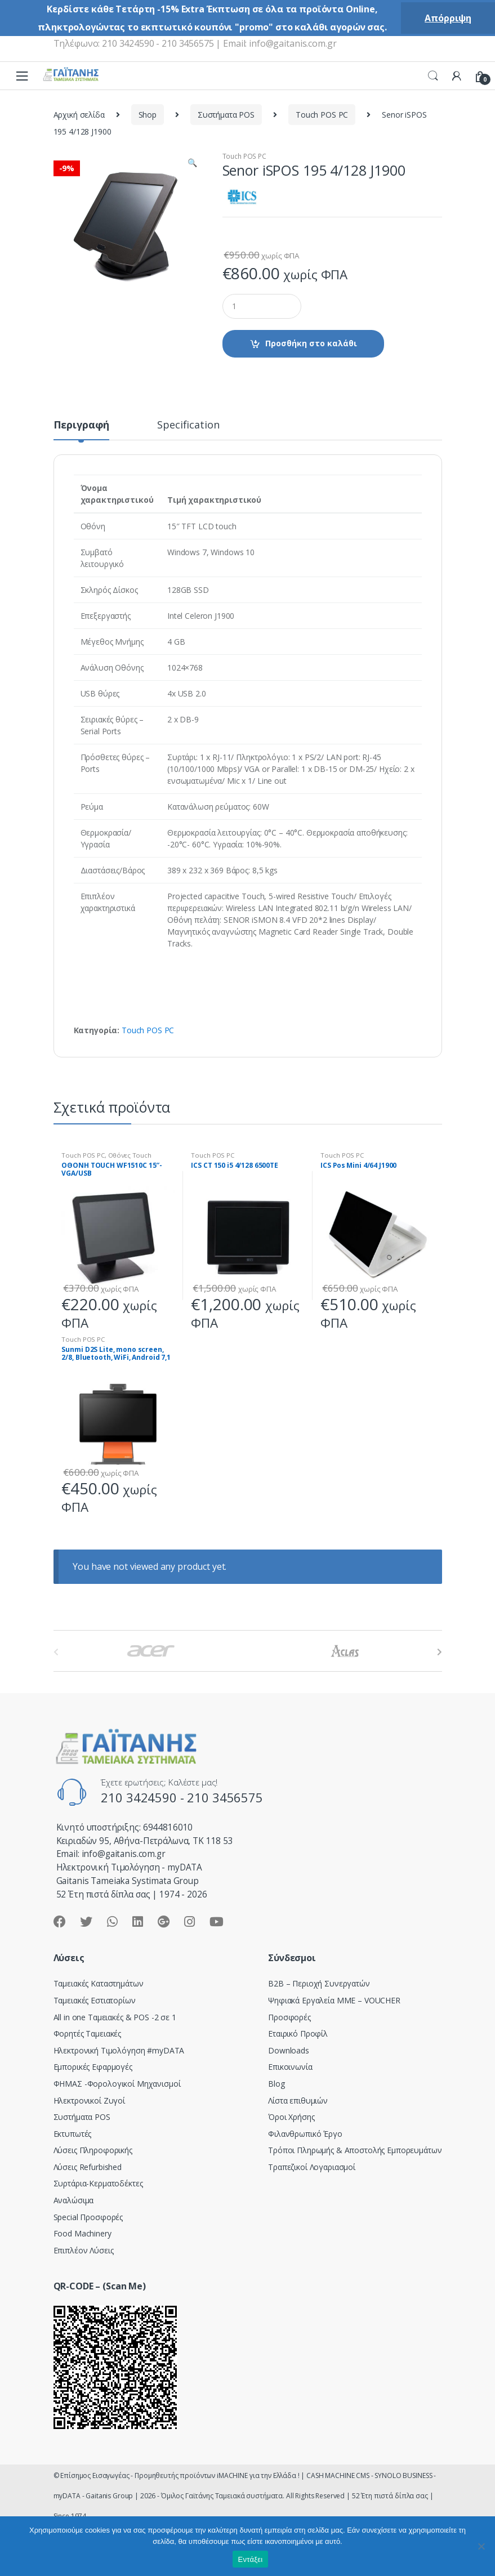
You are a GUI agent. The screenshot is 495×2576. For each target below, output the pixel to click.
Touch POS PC (322, 114)
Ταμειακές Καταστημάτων (98, 1983)
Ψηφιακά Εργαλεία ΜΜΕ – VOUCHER (334, 2000)
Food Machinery (82, 2233)
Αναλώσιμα (73, 2200)
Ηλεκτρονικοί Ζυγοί (89, 2100)
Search (433, 76)
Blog (276, 2083)
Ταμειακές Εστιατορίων (94, 2000)
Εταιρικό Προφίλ (298, 2033)
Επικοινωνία (290, 2066)
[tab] (81, 429)
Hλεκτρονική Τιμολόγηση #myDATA (119, 2050)
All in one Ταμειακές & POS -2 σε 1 (114, 2017)
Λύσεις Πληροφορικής (92, 2150)
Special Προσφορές (88, 2217)
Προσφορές (289, 2017)
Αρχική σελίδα (79, 114)
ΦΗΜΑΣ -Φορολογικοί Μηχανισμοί (117, 2083)
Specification (188, 425)
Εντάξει (250, 2559)
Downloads (288, 2050)
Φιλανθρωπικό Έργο (305, 2133)
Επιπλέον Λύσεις (83, 2250)
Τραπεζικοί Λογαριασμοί (311, 2167)
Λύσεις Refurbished (87, 2167)
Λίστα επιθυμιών (298, 2100)
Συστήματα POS (226, 114)
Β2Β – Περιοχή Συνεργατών (319, 1983)
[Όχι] (481, 2546)
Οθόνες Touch (129, 1155)
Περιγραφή (81, 425)
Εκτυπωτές (72, 2133)
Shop (148, 114)
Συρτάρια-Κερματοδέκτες (98, 2183)
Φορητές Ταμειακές (87, 2033)
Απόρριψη (448, 18)
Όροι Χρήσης (291, 2116)
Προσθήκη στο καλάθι (311, 343)
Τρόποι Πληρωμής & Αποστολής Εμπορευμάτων (355, 2150)
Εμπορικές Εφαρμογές (92, 2066)
